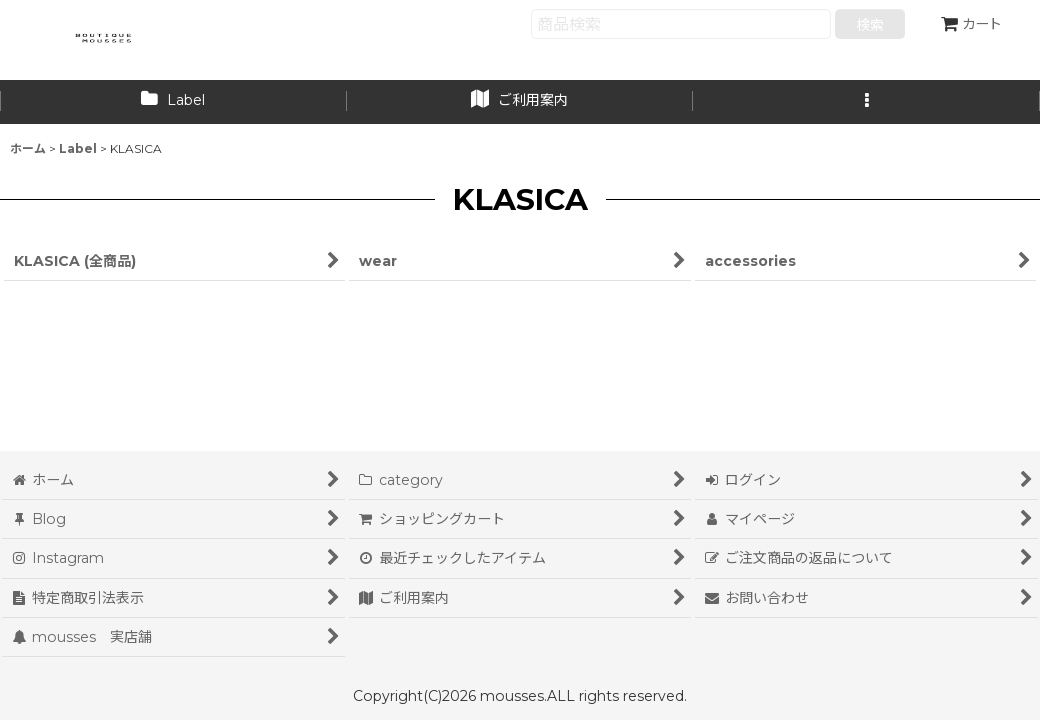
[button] (866, 102)
